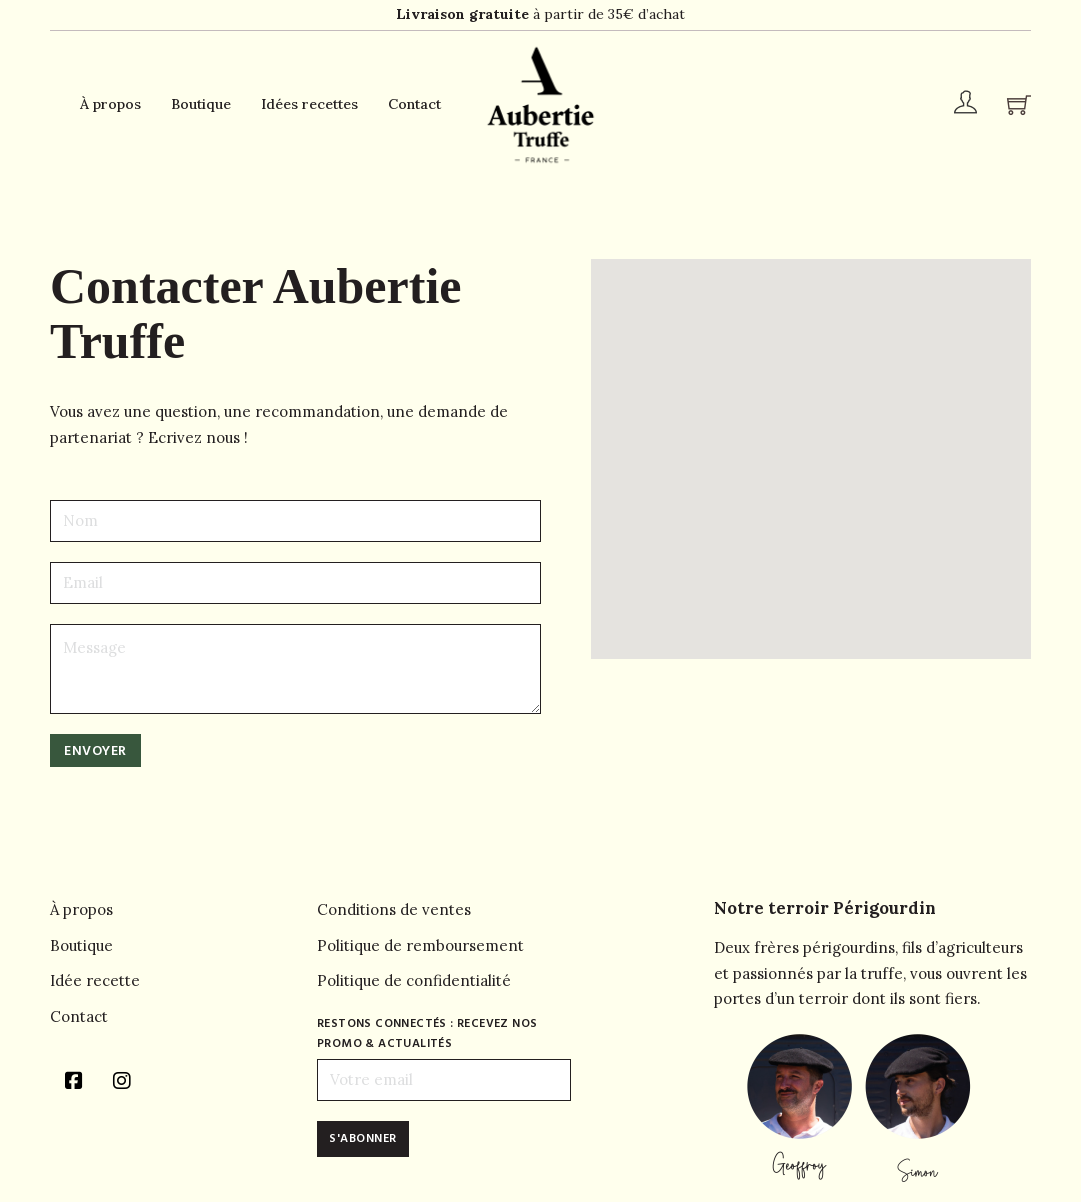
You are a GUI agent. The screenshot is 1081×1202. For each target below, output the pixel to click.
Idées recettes (309, 104)
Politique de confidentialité (414, 980)
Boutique (201, 104)
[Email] (295, 583)
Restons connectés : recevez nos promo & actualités (427, 1033)
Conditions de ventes (394, 909)
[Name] (295, 521)
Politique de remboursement (420, 945)
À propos (110, 104)
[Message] (295, 669)
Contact (414, 104)
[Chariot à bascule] (1019, 105)
